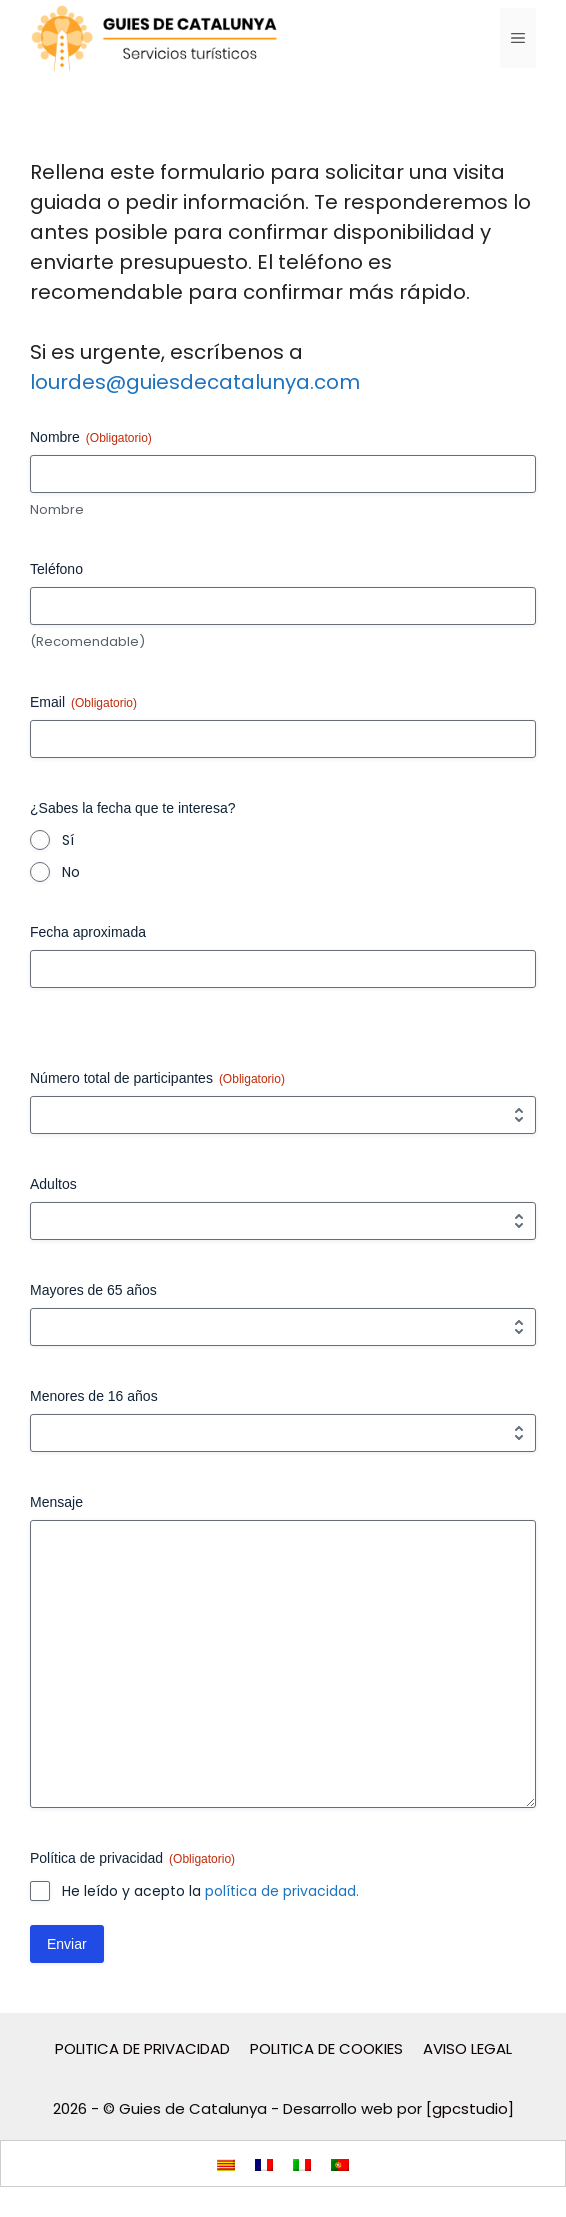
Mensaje (56, 1502)
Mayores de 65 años (93, 1290)
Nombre (57, 510)
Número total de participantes (157, 1079)
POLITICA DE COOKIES (326, 2048)
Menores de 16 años (94, 1396)
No (71, 872)
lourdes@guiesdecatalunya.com (195, 382)
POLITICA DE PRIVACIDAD (142, 2048)
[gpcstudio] (470, 2108)
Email (83, 703)
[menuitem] (226, 2163)
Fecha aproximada (88, 932)
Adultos (53, 1184)
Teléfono (56, 569)
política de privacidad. (282, 1891)
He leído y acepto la (210, 1891)
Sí (68, 840)
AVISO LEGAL (467, 2048)
